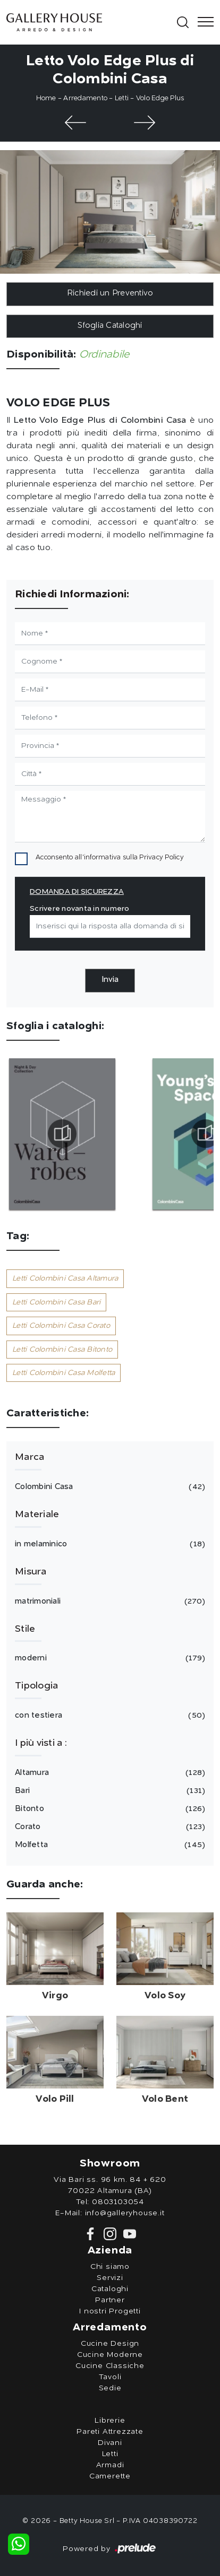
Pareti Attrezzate (110, 2431)
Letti (122, 98)
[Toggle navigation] (202, 22)
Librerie (110, 2420)
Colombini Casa (108, 1487)
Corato (108, 1827)
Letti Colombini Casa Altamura (65, 1278)
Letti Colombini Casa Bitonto (62, 1349)
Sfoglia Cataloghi (110, 326)
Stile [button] (25, 1629)
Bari (108, 1791)
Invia (110, 980)
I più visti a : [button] (41, 1743)
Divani (110, 2443)
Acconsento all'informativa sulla (110, 857)
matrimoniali (108, 1601)
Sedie (110, 2388)
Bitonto (108, 1809)
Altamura (108, 1773)
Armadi (110, 2465)
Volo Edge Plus (160, 98)
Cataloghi (110, 2289)
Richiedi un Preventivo (110, 294)
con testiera (108, 1715)
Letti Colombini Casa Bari (56, 1302)
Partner (110, 2300)
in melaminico (108, 1544)
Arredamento (85, 98)
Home (46, 98)
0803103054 (118, 2202)
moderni (108, 1658)
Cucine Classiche (110, 2366)
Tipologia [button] (36, 1686)
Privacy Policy (161, 857)
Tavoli (110, 2377)
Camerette (110, 2476)
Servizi (110, 2278)
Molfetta (108, 1845)
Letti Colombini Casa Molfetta (63, 1373)
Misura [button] (31, 1572)
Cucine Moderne (110, 2355)
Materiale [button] (37, 1514)
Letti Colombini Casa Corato (61, 1325)
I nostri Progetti (110, 2311)
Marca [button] (29, 1457)
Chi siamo (110, 2266)
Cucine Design (110, 2343)
